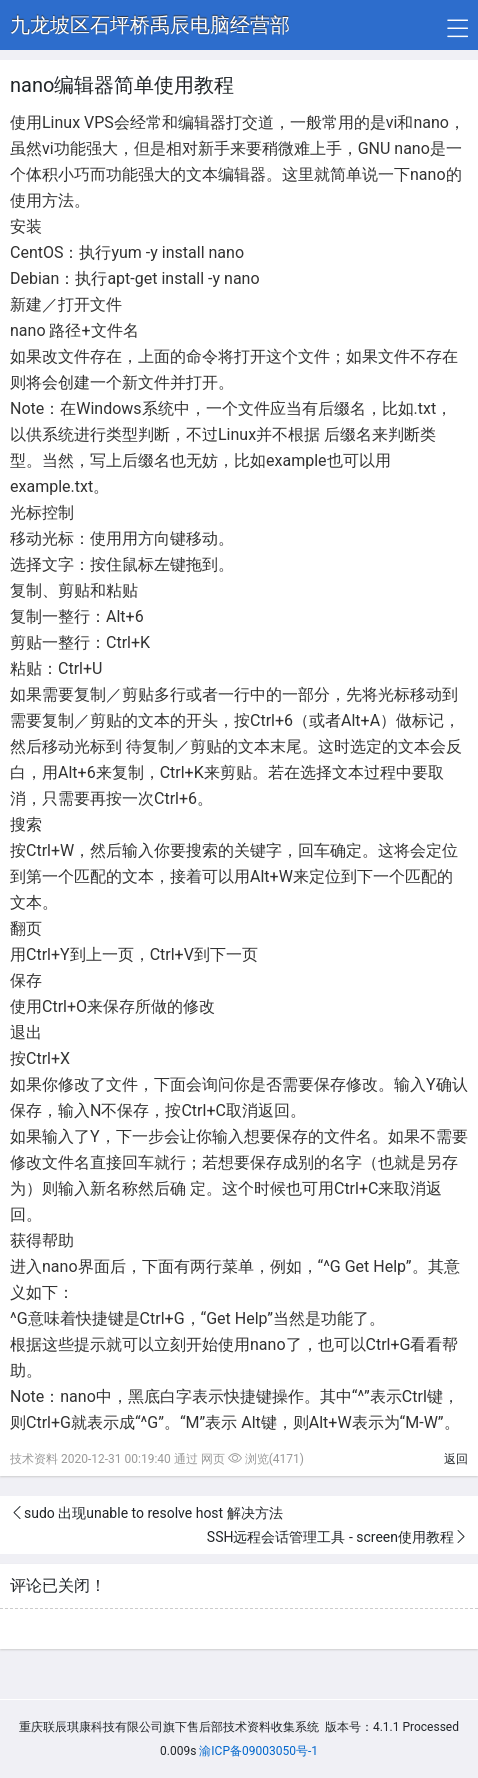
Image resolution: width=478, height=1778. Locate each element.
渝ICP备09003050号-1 (258, 1751)
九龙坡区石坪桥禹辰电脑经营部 (150, 25)
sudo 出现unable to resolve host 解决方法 (153, 1513)
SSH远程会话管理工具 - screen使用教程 (330, 1537)
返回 (456, 1459)
